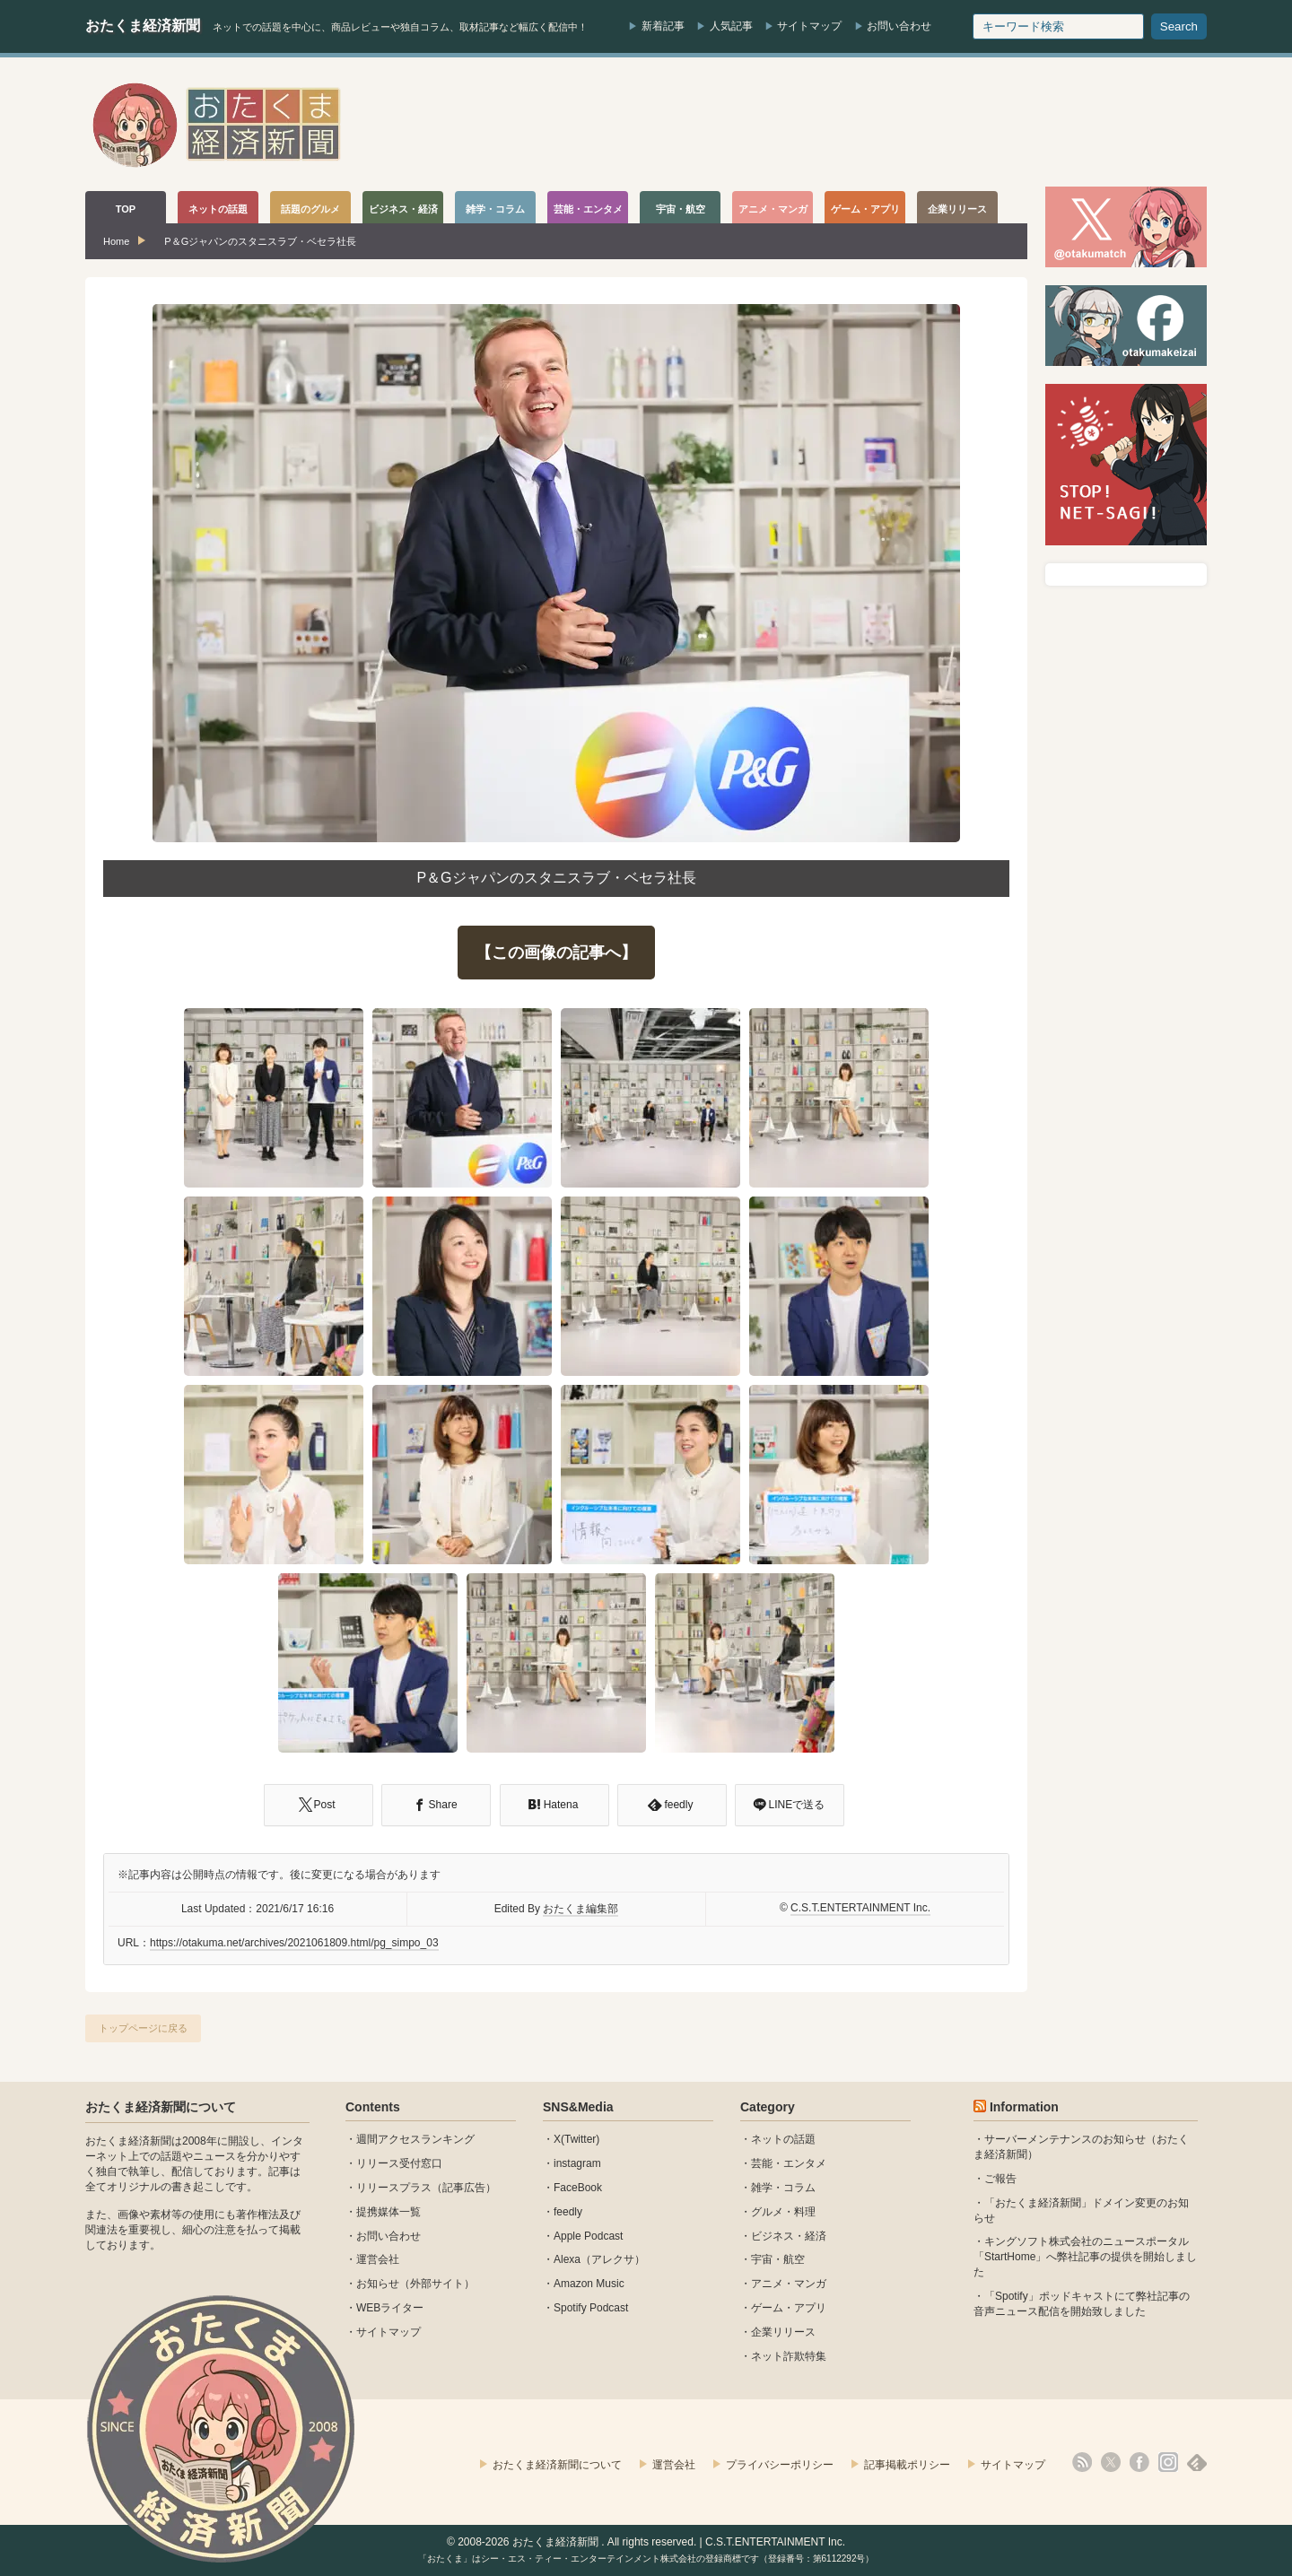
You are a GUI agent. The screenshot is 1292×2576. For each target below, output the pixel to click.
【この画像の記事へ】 (556, 953)
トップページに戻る (143, 2028)
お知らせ (377, 2283)
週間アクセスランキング (415, 2139)
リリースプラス (394, 2187)
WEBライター (389, 2308)
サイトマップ (809, 26)
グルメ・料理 (783, 2212)
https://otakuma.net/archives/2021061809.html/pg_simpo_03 (294, 1942)
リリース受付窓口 (399, 2163)
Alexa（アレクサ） (599, 2259)
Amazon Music (589, 2283)
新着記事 (663, 26)
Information (1024, 2107)
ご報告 (1000, 2178)
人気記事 (731, 26)
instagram (577, 2163)
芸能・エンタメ (788, 2163)
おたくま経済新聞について (160, 2107)
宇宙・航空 (778, 2259)
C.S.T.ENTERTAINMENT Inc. (860, 1908)
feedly (568, 2212)
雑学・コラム (783, 2187)
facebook (1139, 2462)
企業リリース (783, 2332)
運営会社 (377, 2259)
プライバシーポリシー (780, 2465)
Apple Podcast (588, 2236)
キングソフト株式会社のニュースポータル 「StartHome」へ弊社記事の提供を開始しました (1085, 2256)
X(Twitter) (576, 2139)
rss (1082, 2462)
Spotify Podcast (591, 2308)
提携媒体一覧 (388, 2212)
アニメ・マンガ (788, 2283)
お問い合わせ (899, 26)
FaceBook (578, 2187)
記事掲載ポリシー (907, 2465)
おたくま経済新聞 (142, 25)
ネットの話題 (783, 2139)
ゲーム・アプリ (788, 2308)
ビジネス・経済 (788, 2236)
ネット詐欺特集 (788, 2356)
